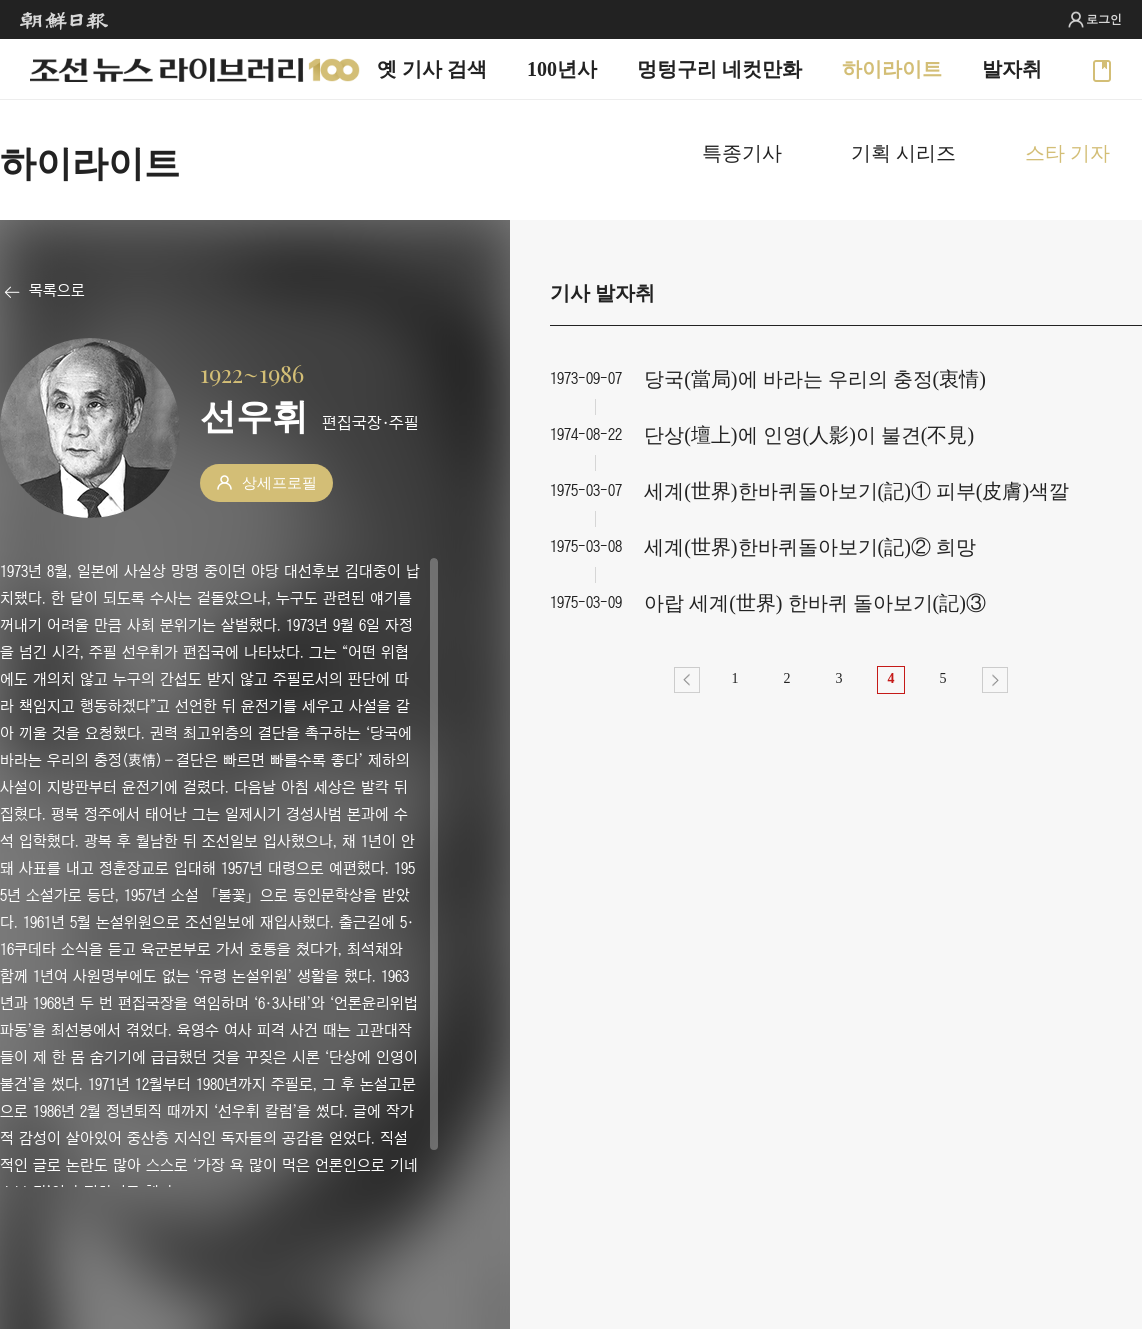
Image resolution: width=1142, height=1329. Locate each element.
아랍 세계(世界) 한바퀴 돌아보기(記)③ (815, 603)
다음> (995, 680)
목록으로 (57, 290)
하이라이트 (892, 69)
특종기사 (742, 153)
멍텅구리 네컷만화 (719, 69)
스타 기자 (1067, 153)
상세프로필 (279, 483)
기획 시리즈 (903, 153)
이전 (687, 680)
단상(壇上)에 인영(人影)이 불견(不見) (809, 435)
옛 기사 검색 (432, 69)
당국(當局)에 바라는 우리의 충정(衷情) (815, 379)
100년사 (562, 69)
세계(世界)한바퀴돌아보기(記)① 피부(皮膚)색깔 (856, 491)
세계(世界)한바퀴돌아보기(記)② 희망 (810, 547)
